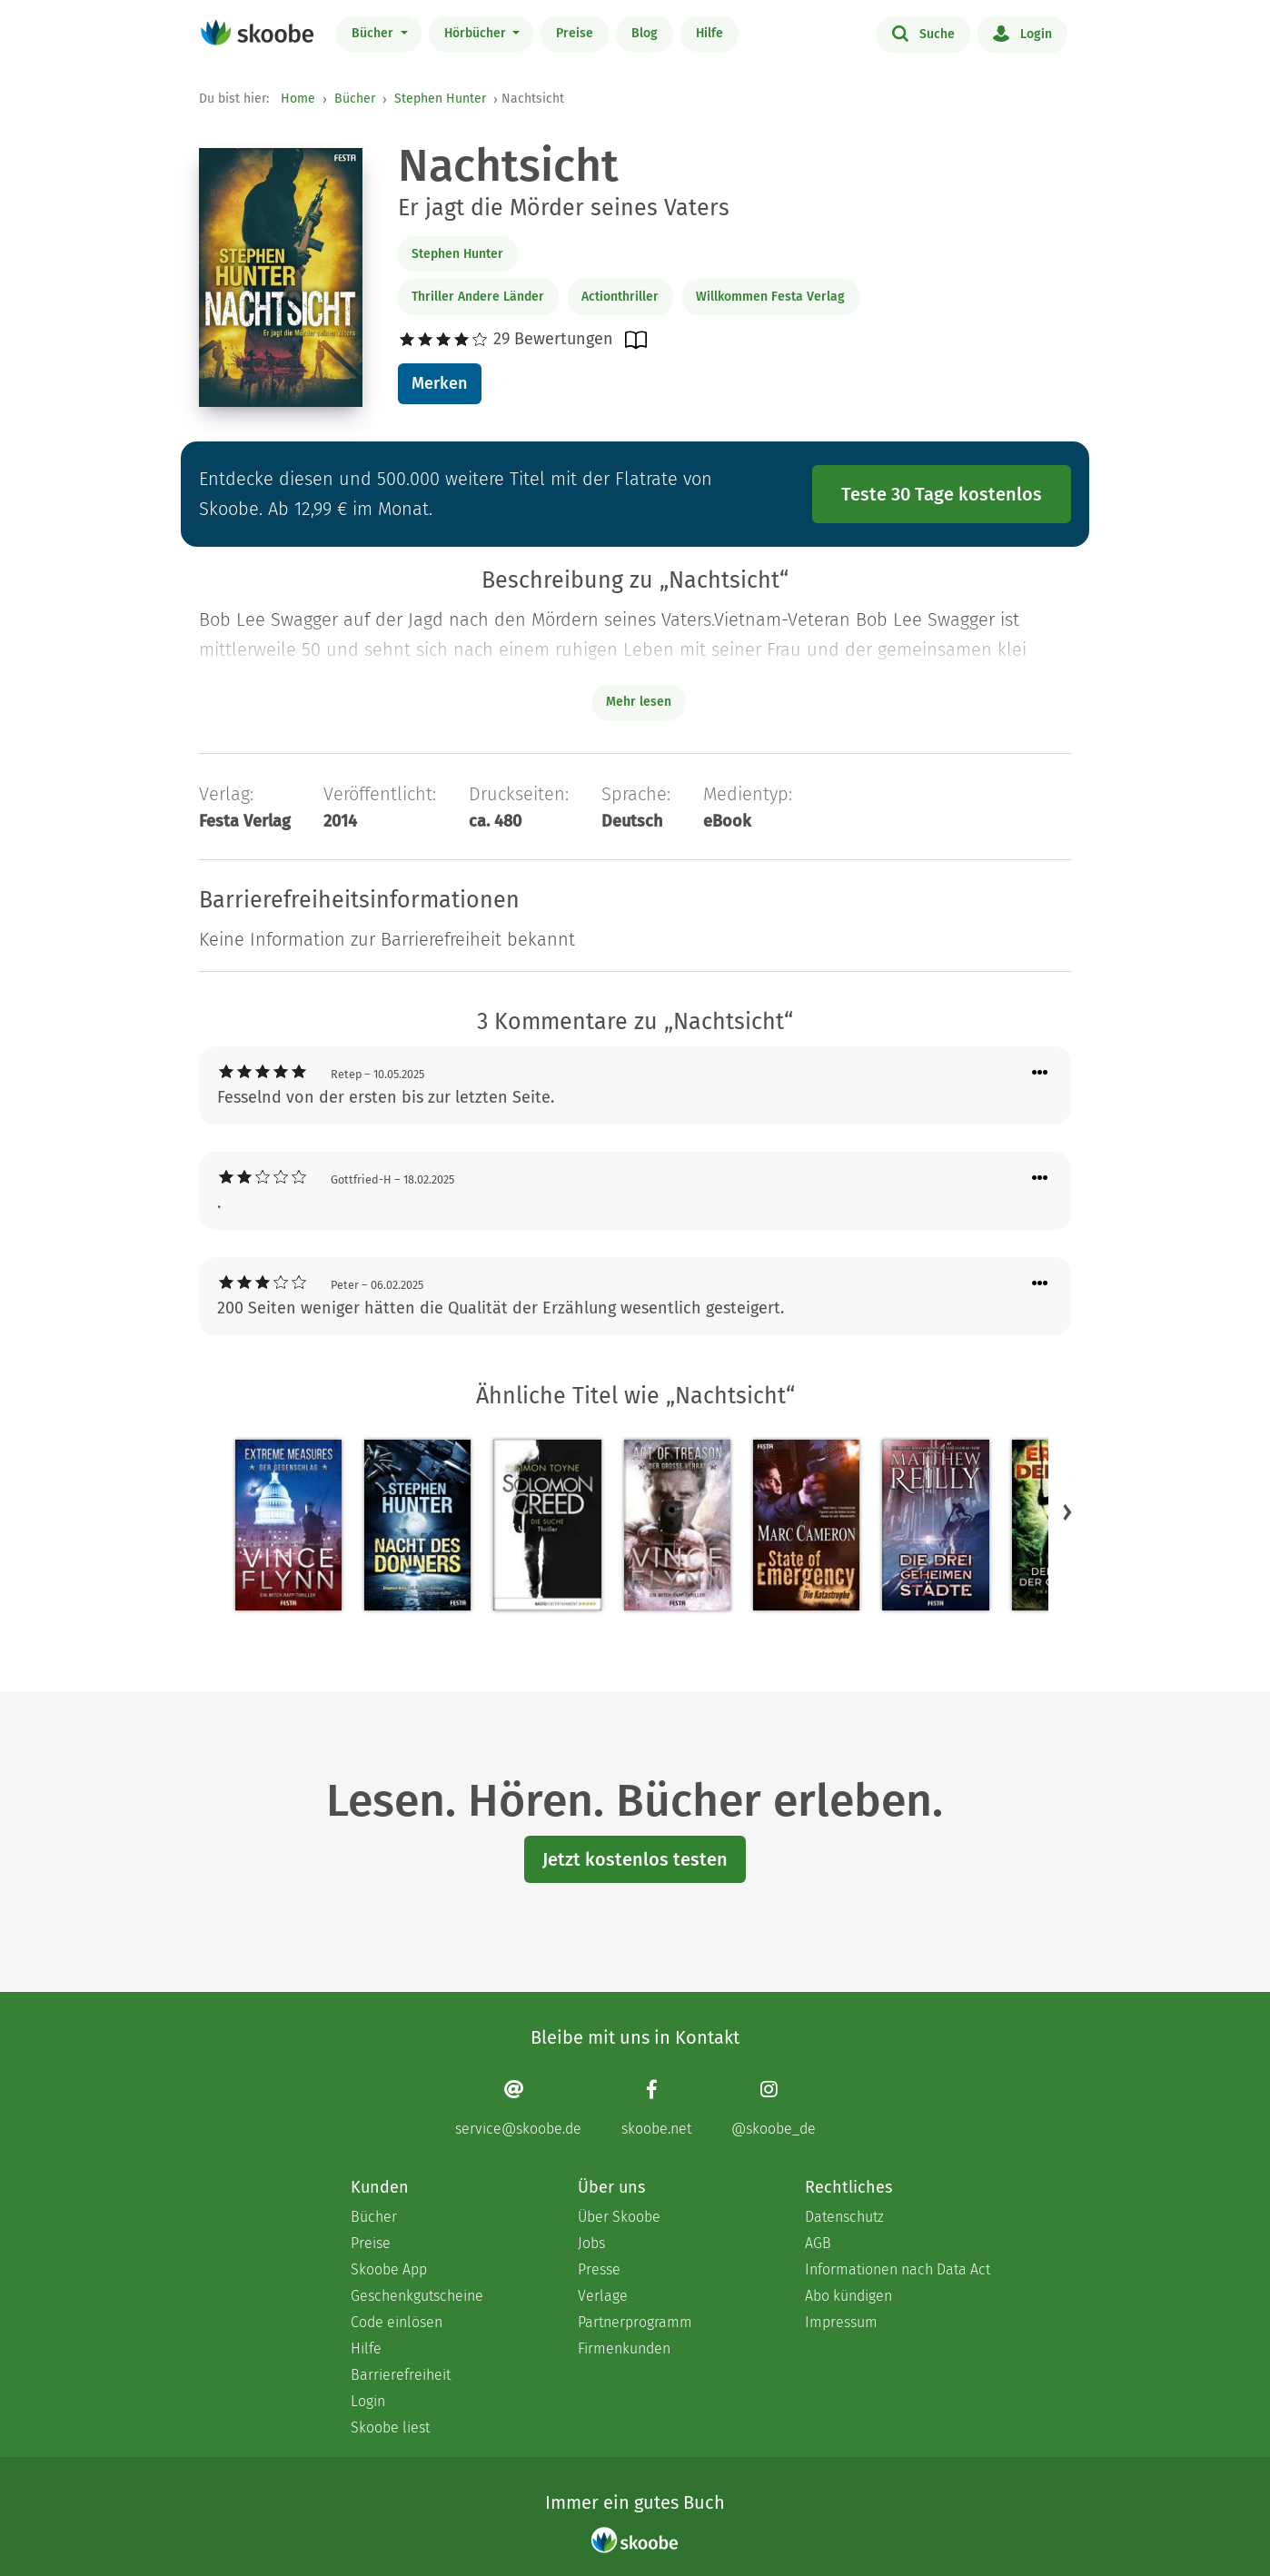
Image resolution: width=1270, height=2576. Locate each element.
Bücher (374, 33)
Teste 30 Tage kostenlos (941, 494)
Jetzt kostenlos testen (635, 1859)
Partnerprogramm (635, 2322)
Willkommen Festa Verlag (770, 296)
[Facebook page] (656, 2108)
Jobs (591, 2243)
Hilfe (709, 33)
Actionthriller (620, 296)
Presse (599, 2269)
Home (298, 98)
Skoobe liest (390, 2427)
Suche (923, 33)
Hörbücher (477, 33)
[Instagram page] (773, 2108)
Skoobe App (389, 2269)
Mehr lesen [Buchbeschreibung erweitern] (638, 701)
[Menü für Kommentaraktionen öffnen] (1040, 1073)
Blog (644, 33)
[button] (1067, 1511)
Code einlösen (396, 2322)
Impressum (841, 2322)
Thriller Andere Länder (478, 296)
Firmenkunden (624, 2348)
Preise (574, 33)
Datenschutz (844, 2216)
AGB (818, 2243)
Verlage (603, 2295)
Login (1022, 33)
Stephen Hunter (440, 98)
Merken (439, 383)
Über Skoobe (619, 2216)
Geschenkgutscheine (417, 2295)
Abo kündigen (848, 2295)
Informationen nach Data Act (897, 2269)
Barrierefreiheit (401, 2374)
